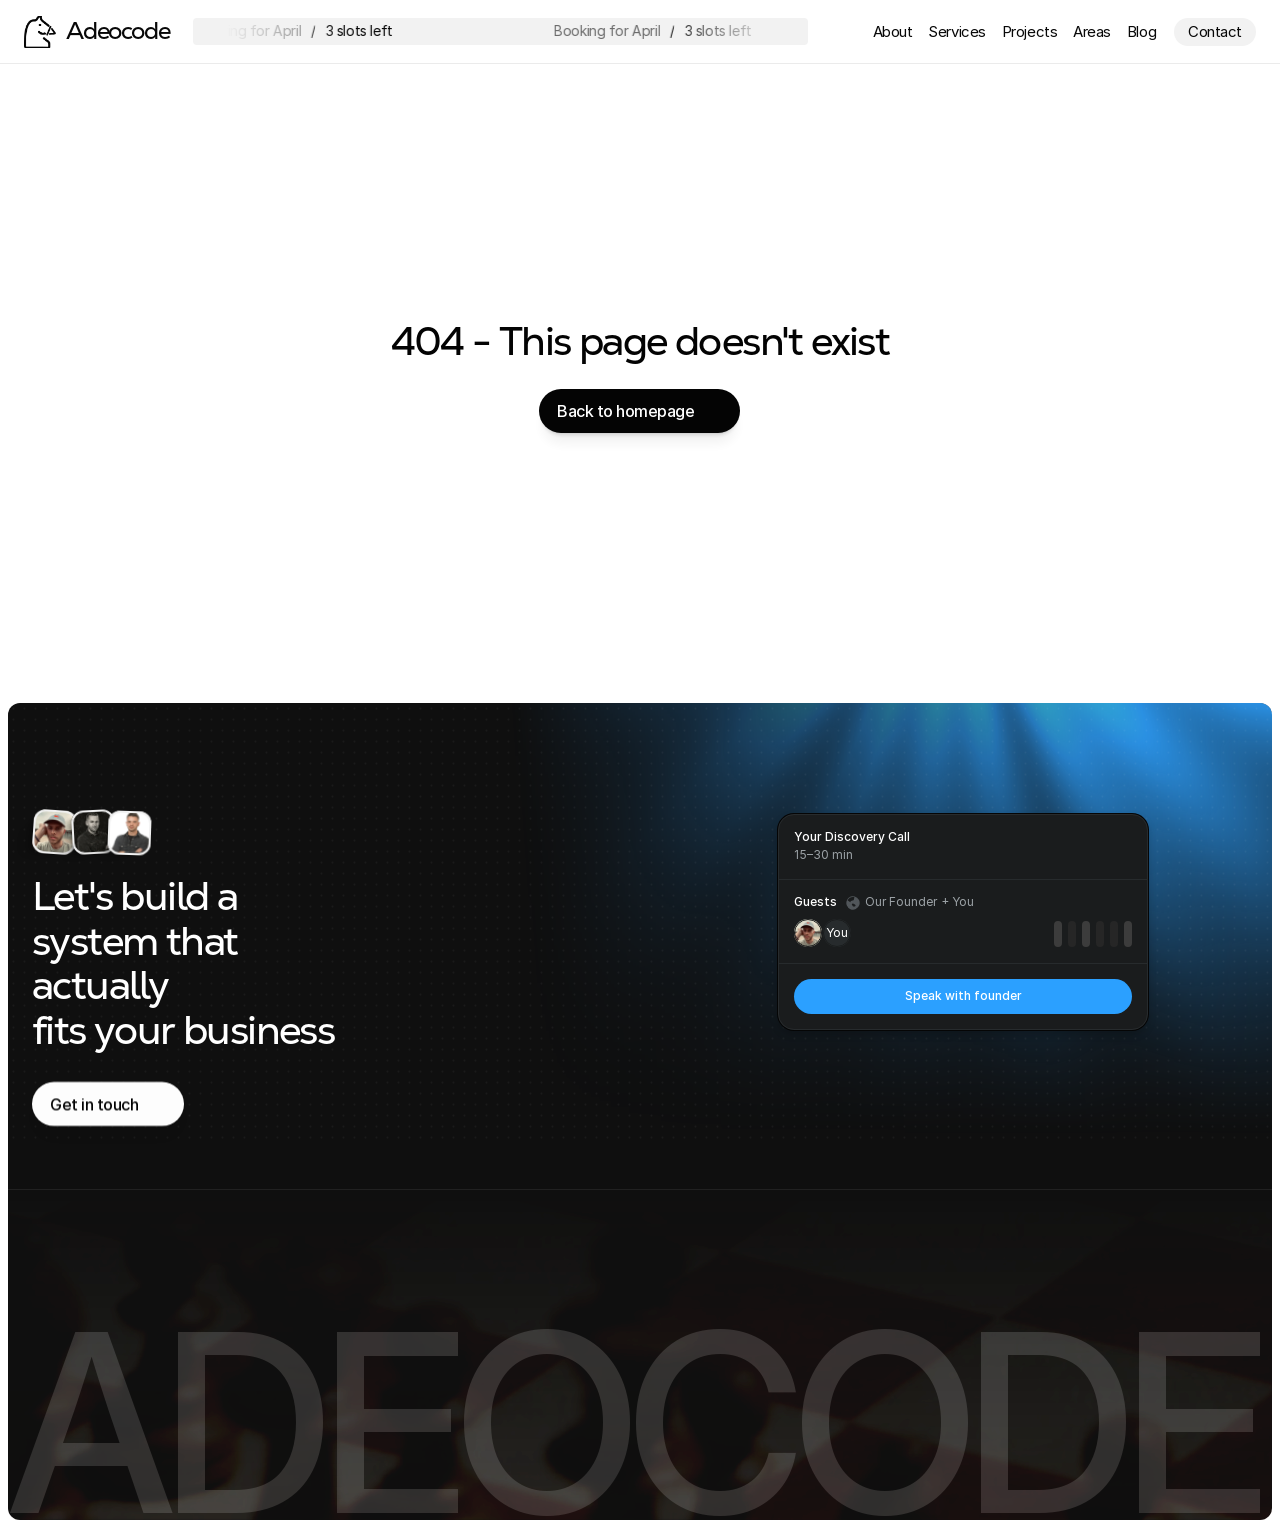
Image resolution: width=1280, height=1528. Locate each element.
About (893, 31)
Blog (1141, 31)
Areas (1092, 31)
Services (956, 31)
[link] (963, 996)
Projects (1029, 31)
